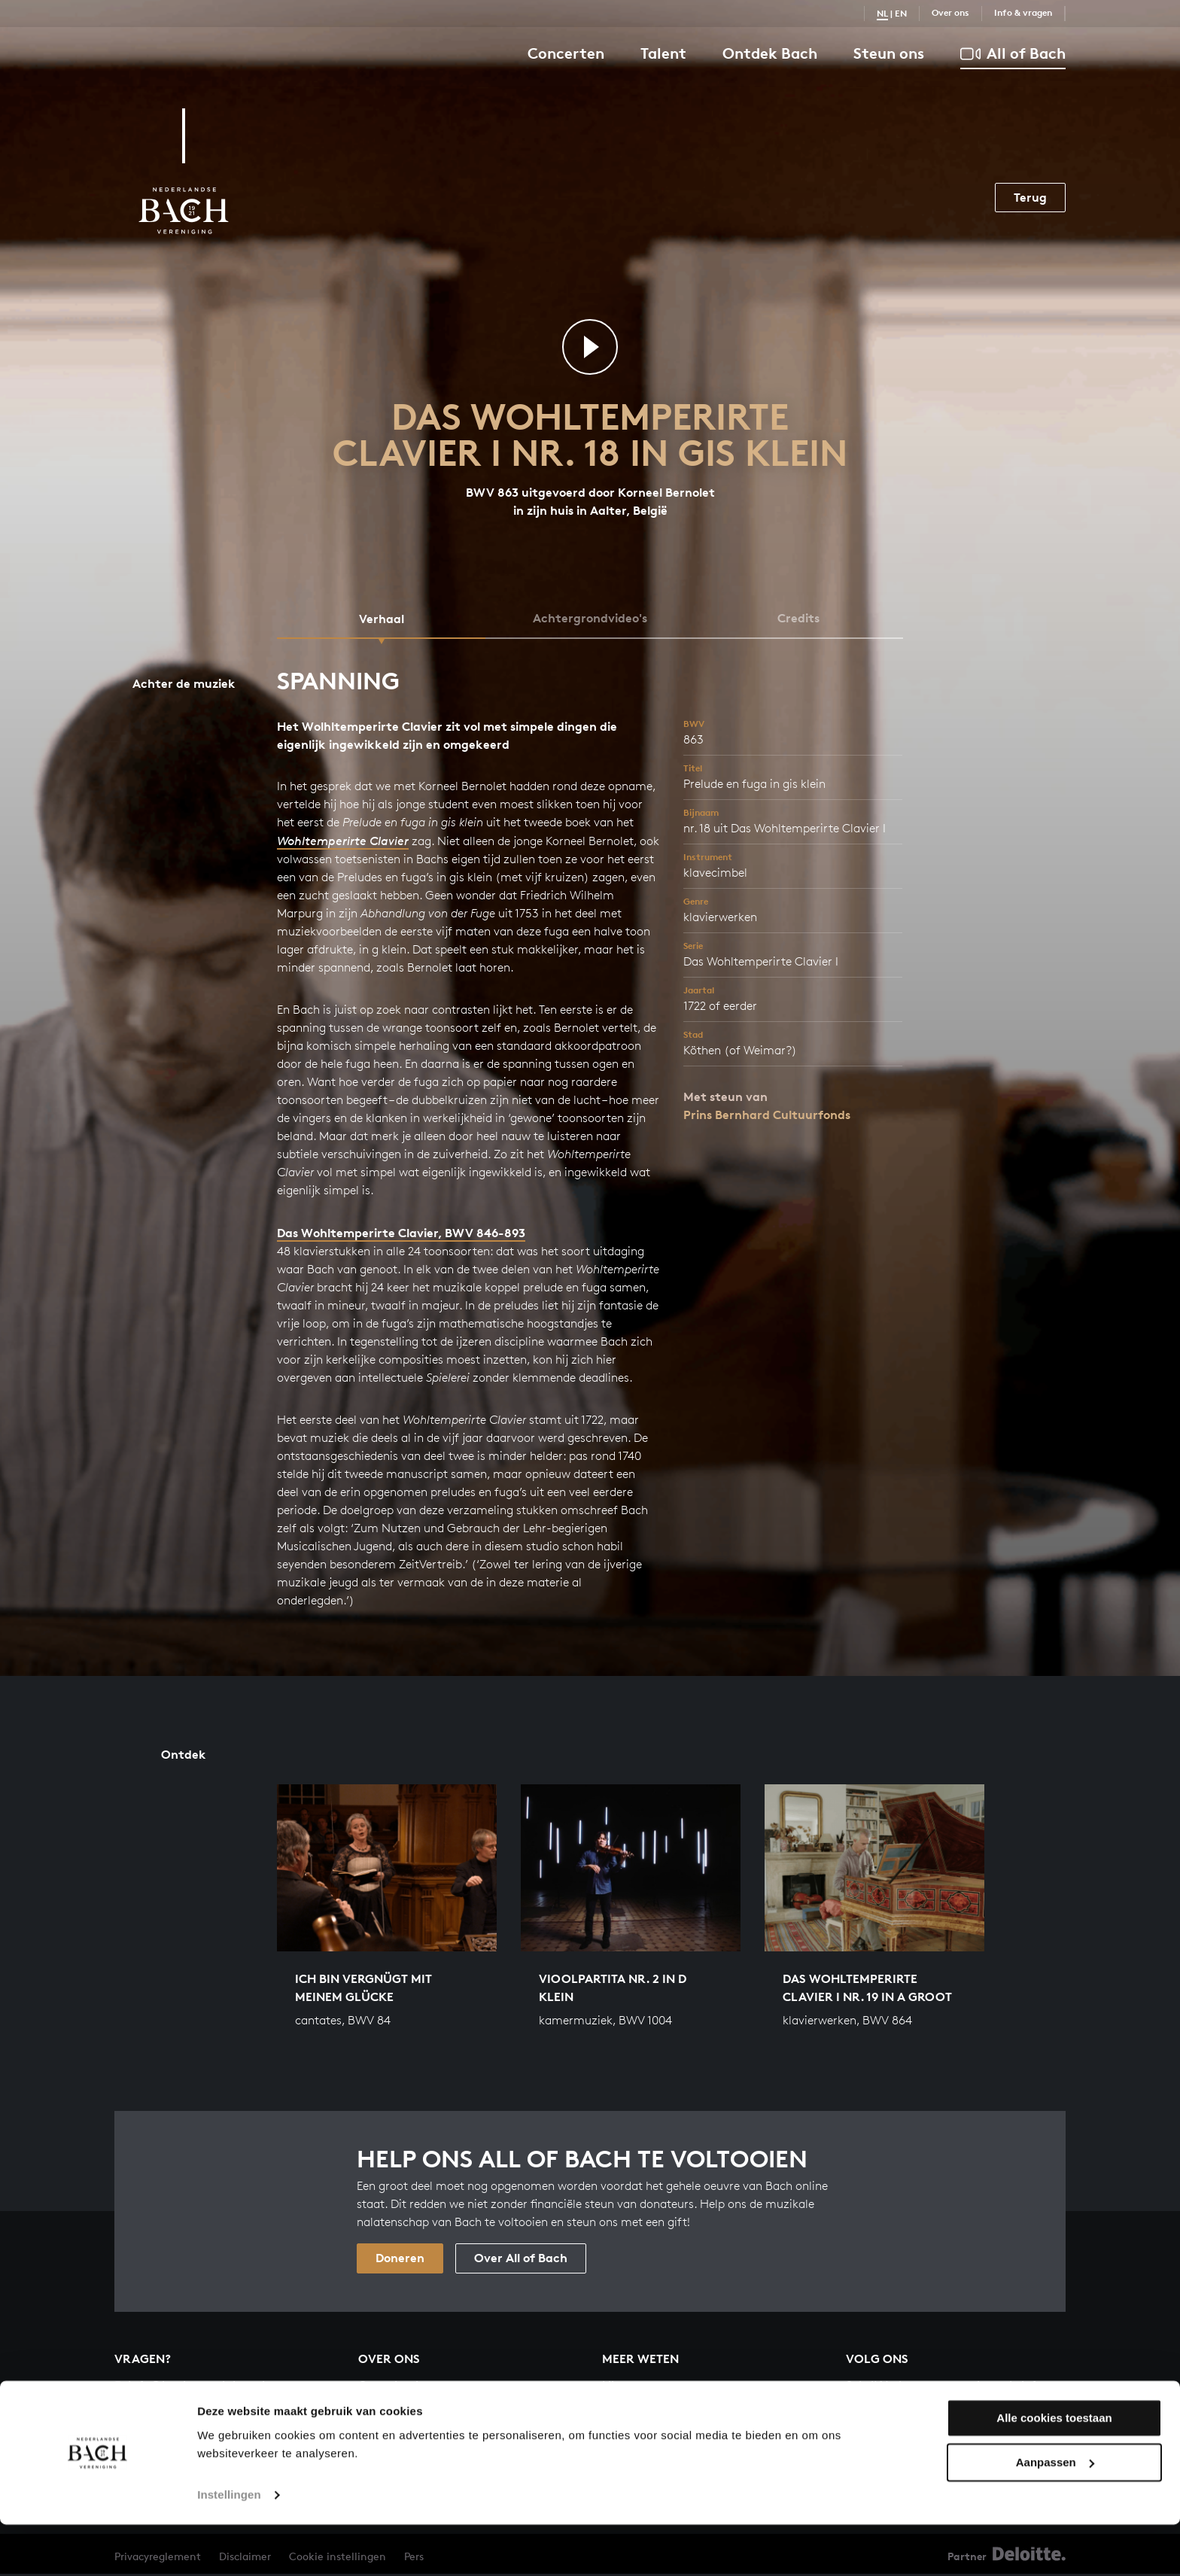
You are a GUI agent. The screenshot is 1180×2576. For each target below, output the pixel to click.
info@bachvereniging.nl (189, 2387)
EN (901, 13)
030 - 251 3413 (158, 2405)
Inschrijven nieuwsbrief (932, 2428)
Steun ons (888, 53)
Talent (663, 53)
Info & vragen (1023, 12)
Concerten (566, 53)
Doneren (400, 2259)
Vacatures (386, 2411)
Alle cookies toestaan (1054, 2469)
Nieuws (622, 2387)
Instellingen (229, 2546)
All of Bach (1013, 54)
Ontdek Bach (769, 53)
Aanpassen (1055, 2514)
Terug (1030, 197)
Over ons (950, 12)
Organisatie (391, 2387)
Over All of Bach (520, 2259)
